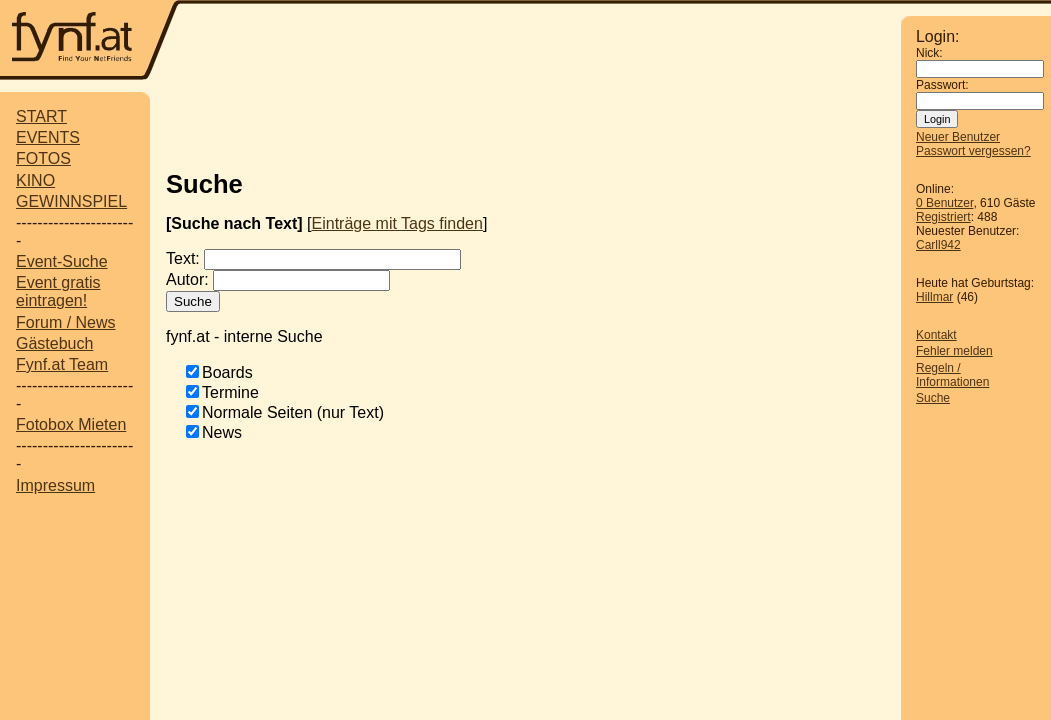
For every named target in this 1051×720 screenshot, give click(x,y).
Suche (933, 398)
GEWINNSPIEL (71, 201)
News (222, 432)
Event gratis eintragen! (58, 291)
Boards (227, 372)
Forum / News (66, 322)
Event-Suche (62, 261)
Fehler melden (954, 351)
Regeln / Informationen (952, 375)
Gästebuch (54, 343)
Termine (230, 392)
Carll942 (938, 245)
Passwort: (942, 85)
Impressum (55, 485)
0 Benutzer (944, 203)
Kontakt (936, 335)
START (41, 116)
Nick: (929, 53)
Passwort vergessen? (973, 151)
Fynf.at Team (62, 364)
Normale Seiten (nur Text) (293, 412)
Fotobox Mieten (71, 424)
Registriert (943, 217)
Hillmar (934, 297)
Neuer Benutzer (958, 137)
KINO (35, 180)
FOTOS (43, 158)
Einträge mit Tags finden (397, 223)
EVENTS (48, 137)
